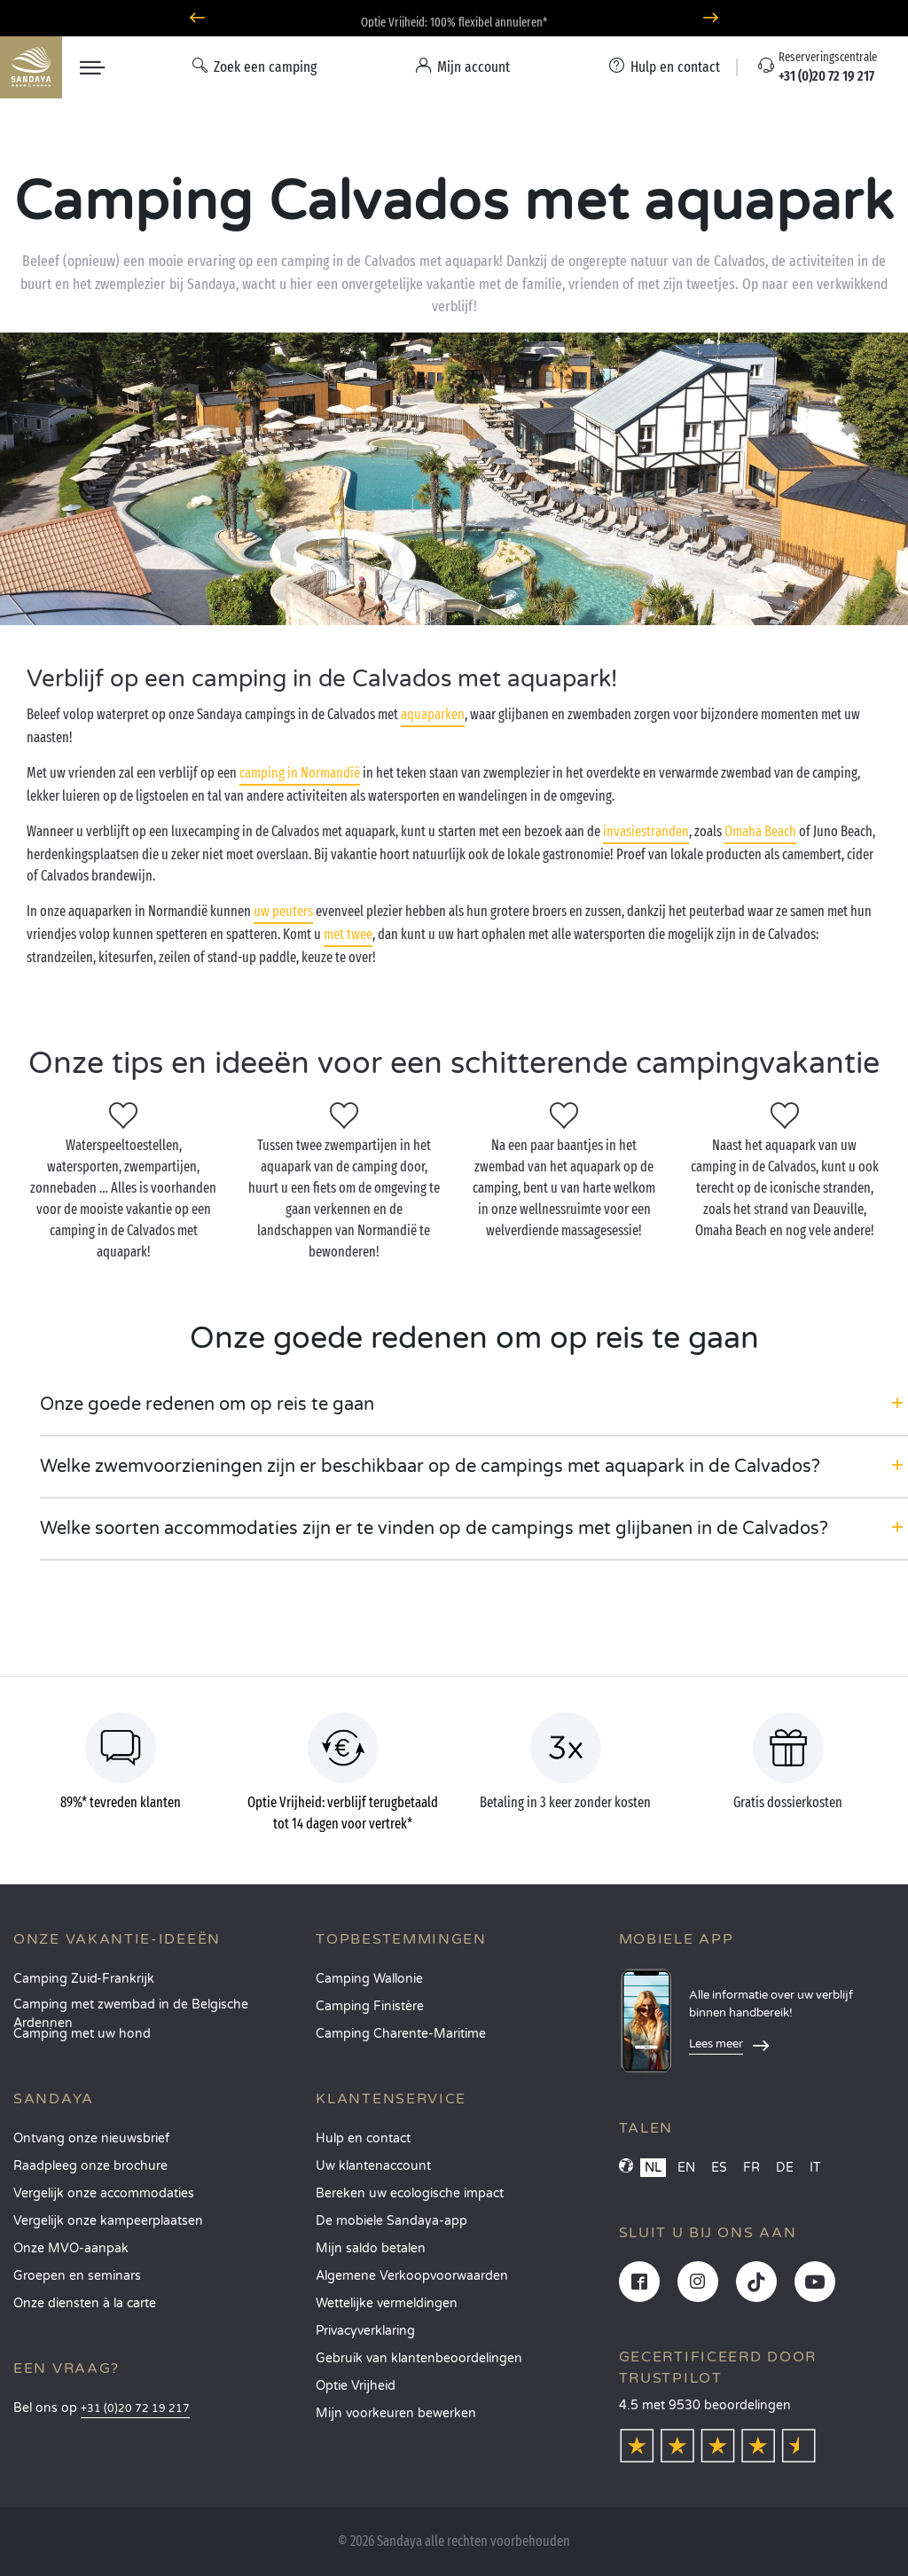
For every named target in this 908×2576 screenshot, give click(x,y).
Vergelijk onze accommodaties (103, 2193)
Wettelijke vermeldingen (387, 2303)
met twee (348, 934)
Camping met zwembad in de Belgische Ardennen (130, 2010)
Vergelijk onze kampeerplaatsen (108, 2220)
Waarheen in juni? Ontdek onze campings (454, 18)
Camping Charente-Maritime (401, 2033)
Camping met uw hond (82, 2033)
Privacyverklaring (365, 2330)
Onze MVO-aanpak (71, 2248)
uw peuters (283, 911)
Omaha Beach (760, 831)
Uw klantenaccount (373, 2165)
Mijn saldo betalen (371, 2248)
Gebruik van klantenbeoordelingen (419, 2358)
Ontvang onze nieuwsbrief (91, 2138)
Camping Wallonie (369, 1978)
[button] (474, 1404)
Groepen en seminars (77, 2275)
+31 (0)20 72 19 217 (135, 2408)
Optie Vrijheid (355, 2385)
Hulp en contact (363, 2138)
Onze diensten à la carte (84, 2303)
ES (719, 2167)
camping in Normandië (299, 772)
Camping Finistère (370, 2006)
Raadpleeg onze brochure (90, 2165)
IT (815, 2167)
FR (751, 2167)
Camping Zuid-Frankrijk (83, 1978)
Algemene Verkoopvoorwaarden (412, 2275)
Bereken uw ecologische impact (410, 2193)
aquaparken (433, 714)
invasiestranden (646, 831)
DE (785, 2167)
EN (686, 2167)
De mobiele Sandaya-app (391, 2220)
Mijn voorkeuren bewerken (396, 2413)
